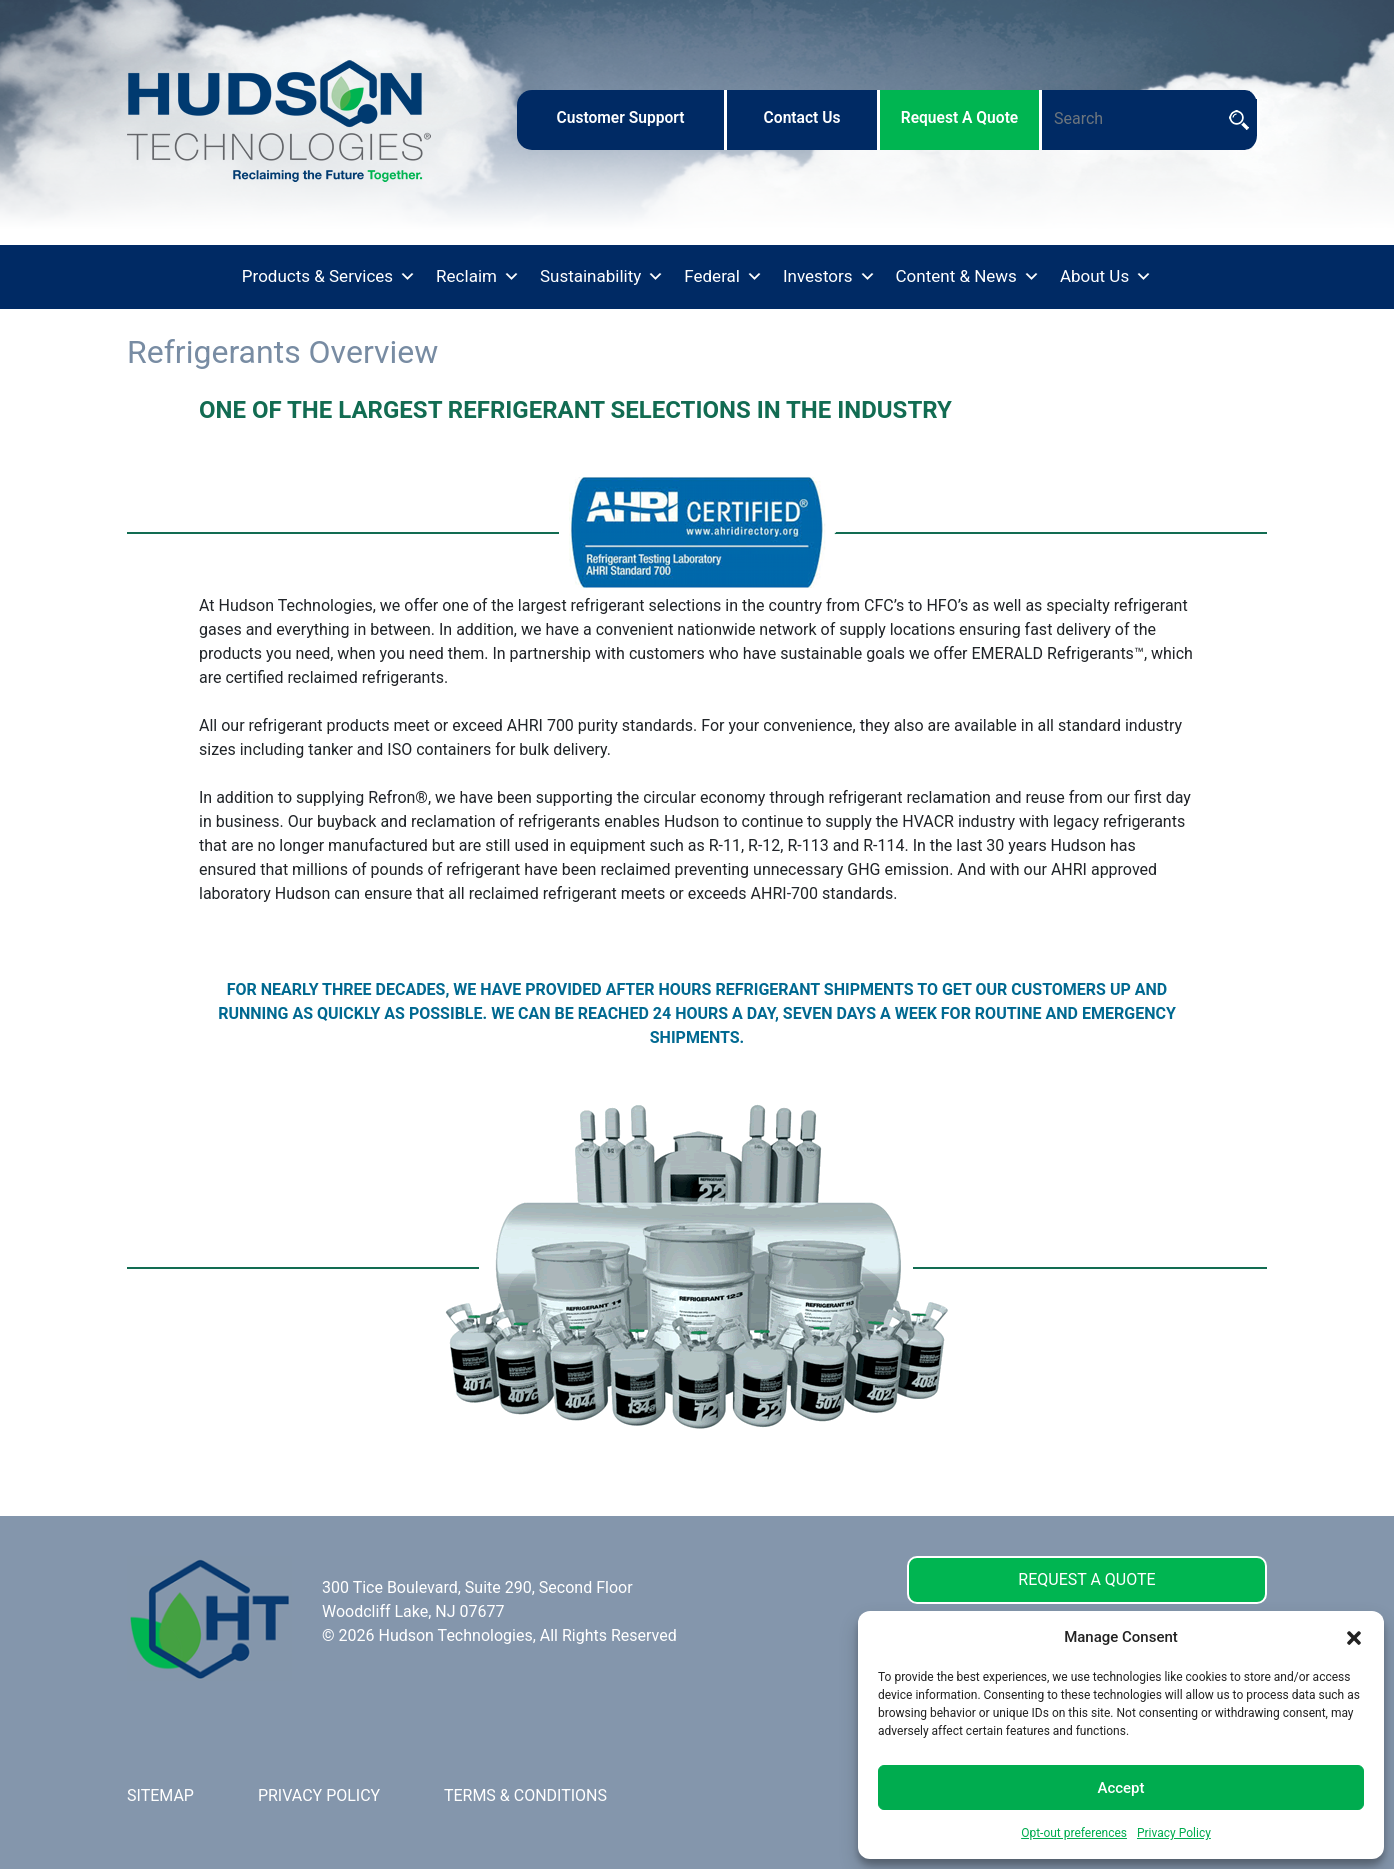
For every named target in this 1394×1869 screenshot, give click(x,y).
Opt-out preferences (1074, 1833)
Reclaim (478, 277)
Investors (829, 277)
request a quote (960, 118)
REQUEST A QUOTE (1086, 1579)
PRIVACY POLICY (319, 1795)
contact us (802, 118)
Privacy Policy (1174, 1833)
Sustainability (602, 277)
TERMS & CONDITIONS (525, 1795)
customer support (620, 118)
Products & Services (329, 277)
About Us (1106, 277)
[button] (1354, 1637)
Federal (723, 277)
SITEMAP (160, 1795)
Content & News (968, 277)
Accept (1120, 1788)
